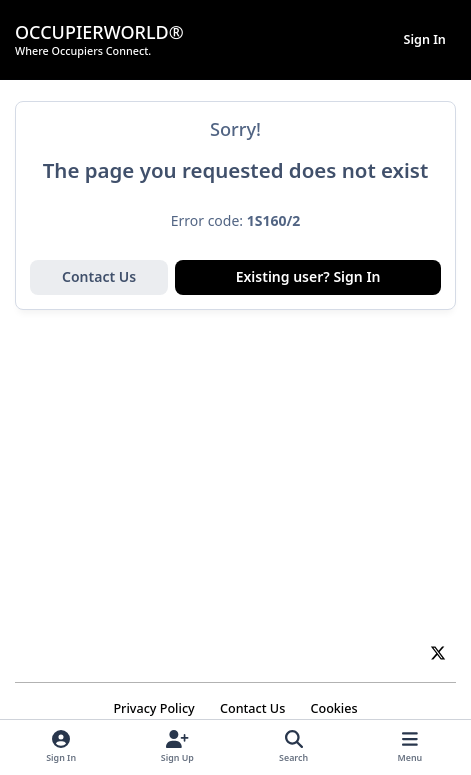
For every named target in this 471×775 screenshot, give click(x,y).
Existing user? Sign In (308, 276)
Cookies (333, 708)
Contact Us (99, 276)
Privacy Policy (153, 708)
